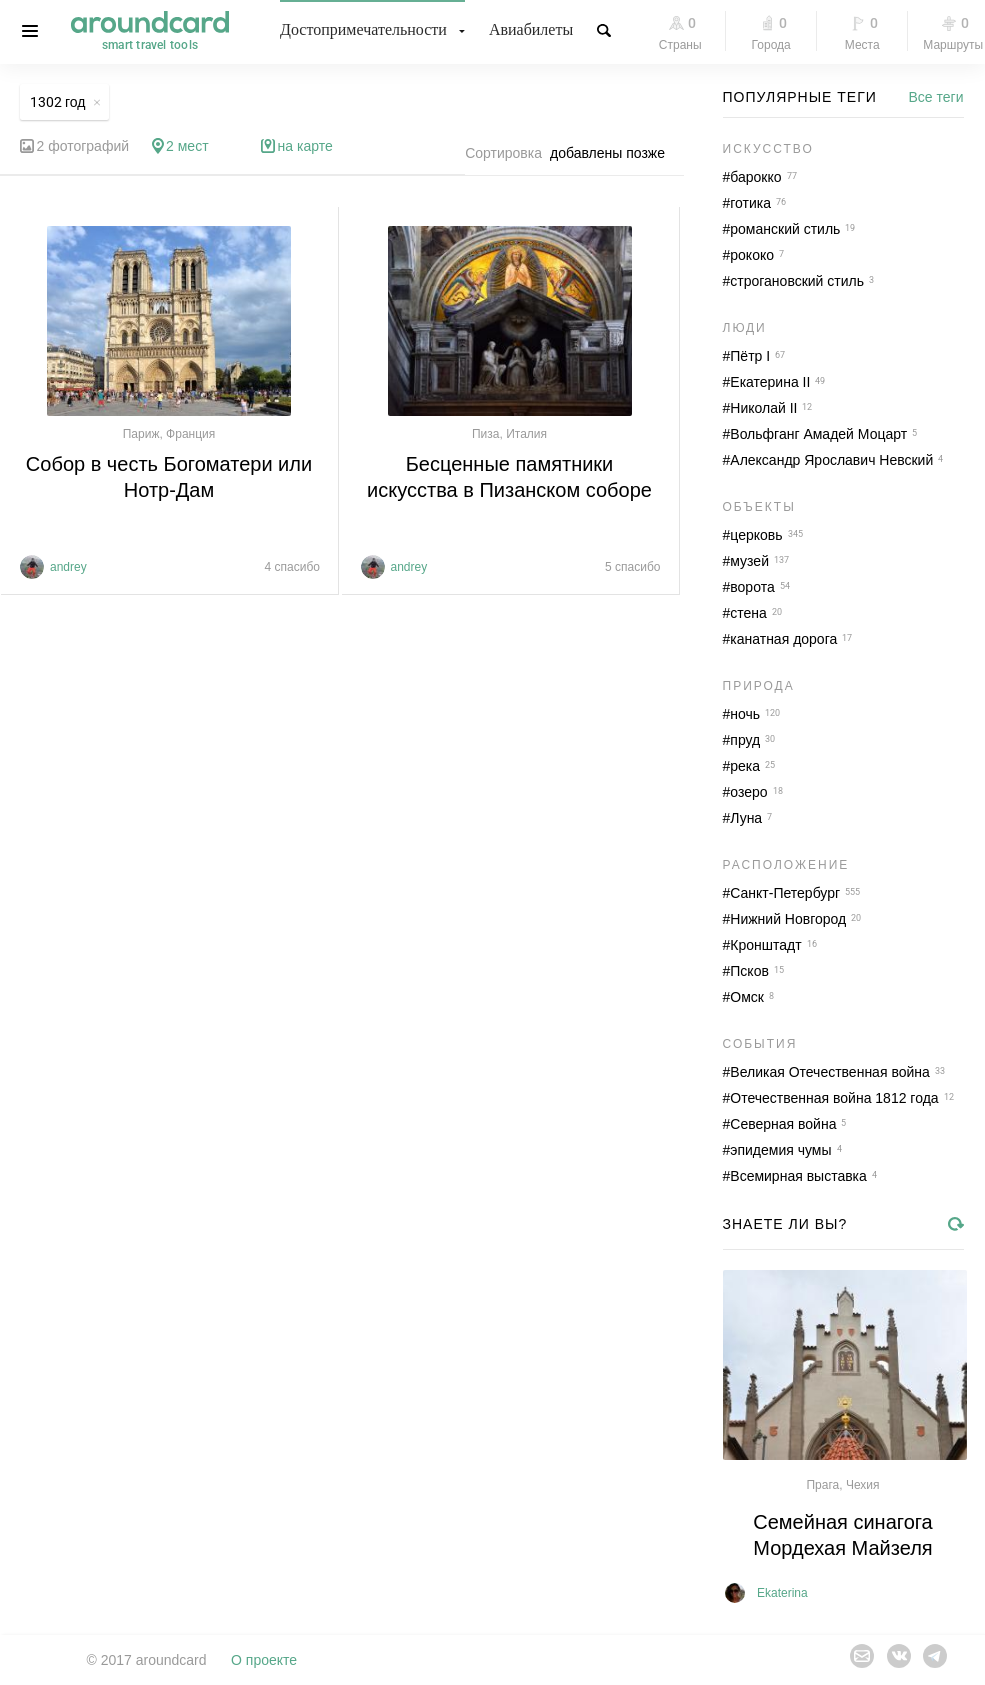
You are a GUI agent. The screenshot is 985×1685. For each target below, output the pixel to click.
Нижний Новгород (788, 919)
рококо (752, 255)
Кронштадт (765, 945)
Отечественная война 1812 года (834, 1098)
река (745, 766)
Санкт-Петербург (785, 893)
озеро (748, 792)
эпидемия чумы (780, 1150)
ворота (752, 587)
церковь (756, 535)
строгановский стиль (797, 281)
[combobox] (613, 153)
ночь (745, 714)
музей (749, 561)
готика (750, 203)
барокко (755, 177)
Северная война (783, 1124)
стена (748, 613)
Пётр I (750, 356)
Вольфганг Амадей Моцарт (818, 434)
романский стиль (785, 229)
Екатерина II (770, 382)
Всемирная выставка (798, 1176)
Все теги (936, 97)
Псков (749, 971)
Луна (746, 818)
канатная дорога (783, 639)
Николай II (763, 408)
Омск (747, 997)
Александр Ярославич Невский (831, 460)
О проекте (264, 1660)
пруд (745, 740)
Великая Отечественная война (830, 1072)
